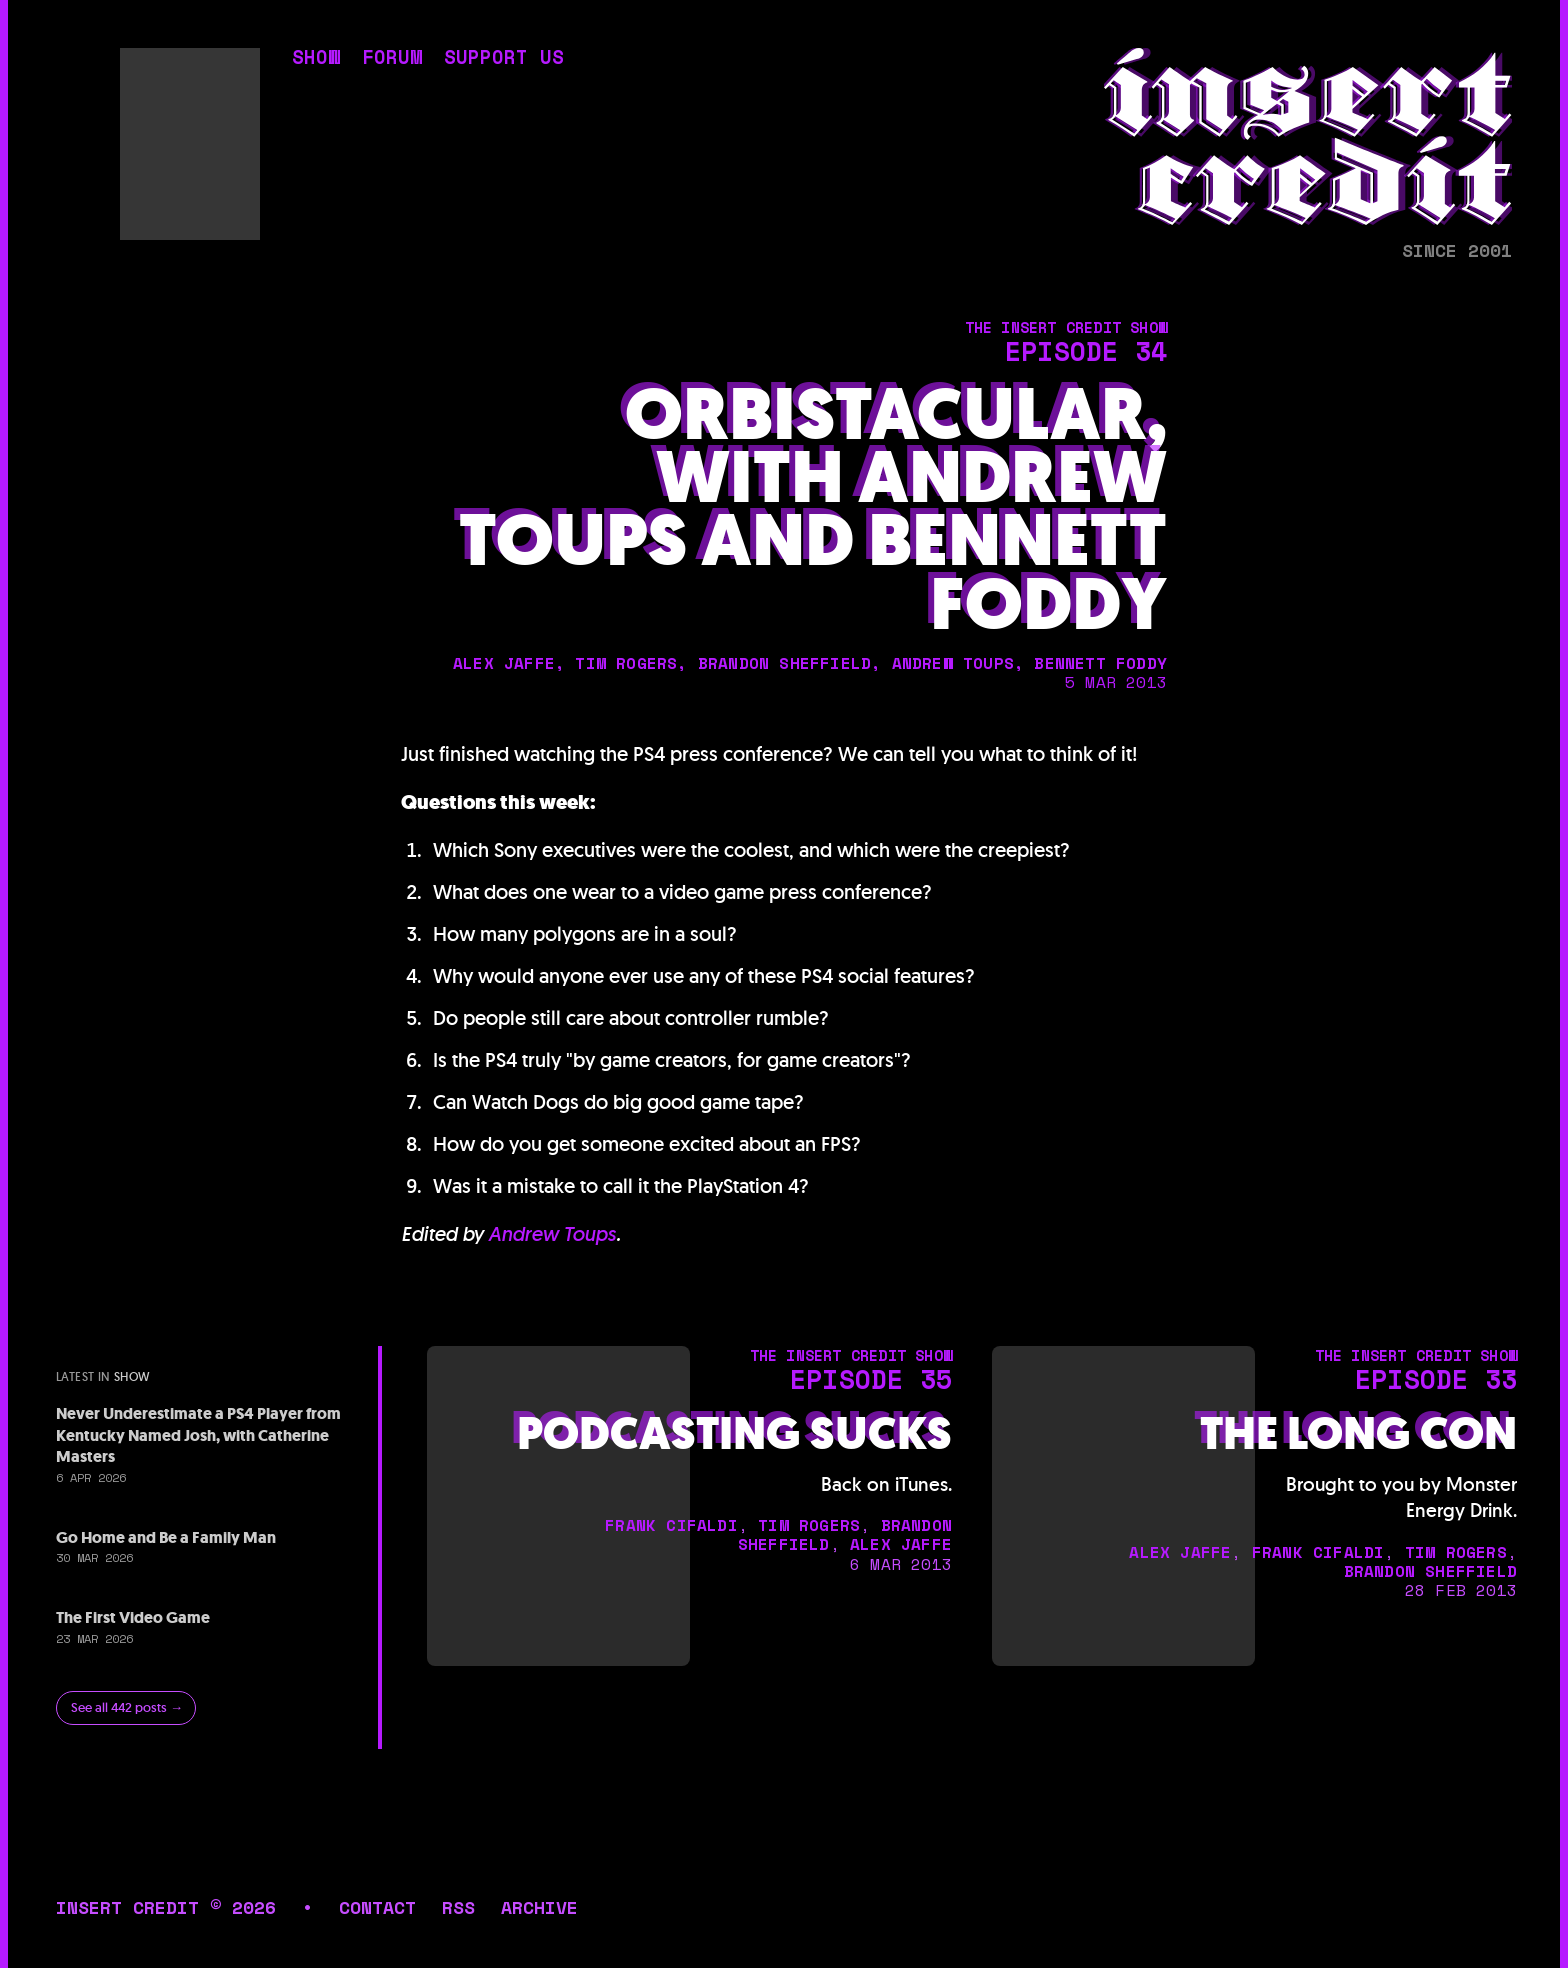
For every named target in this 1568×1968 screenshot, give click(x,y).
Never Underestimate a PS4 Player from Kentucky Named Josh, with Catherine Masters (198, 1435)
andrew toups (953, 663)
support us (504, 59)
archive (539, 1907)
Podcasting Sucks (734, 1435)
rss (458, 1907)
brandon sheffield (784, 663)
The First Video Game (133, 1617)
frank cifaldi (671, 1525)
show (316, 59)
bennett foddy (1100, 663)
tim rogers (626, 663)
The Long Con (1358, 1435)
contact (377, 1907)
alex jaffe (504, 663)
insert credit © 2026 (166, 1907)
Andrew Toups (552, 1234)
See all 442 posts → (127, 1707)
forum (392, 59)
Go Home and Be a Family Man (166, 1537)
